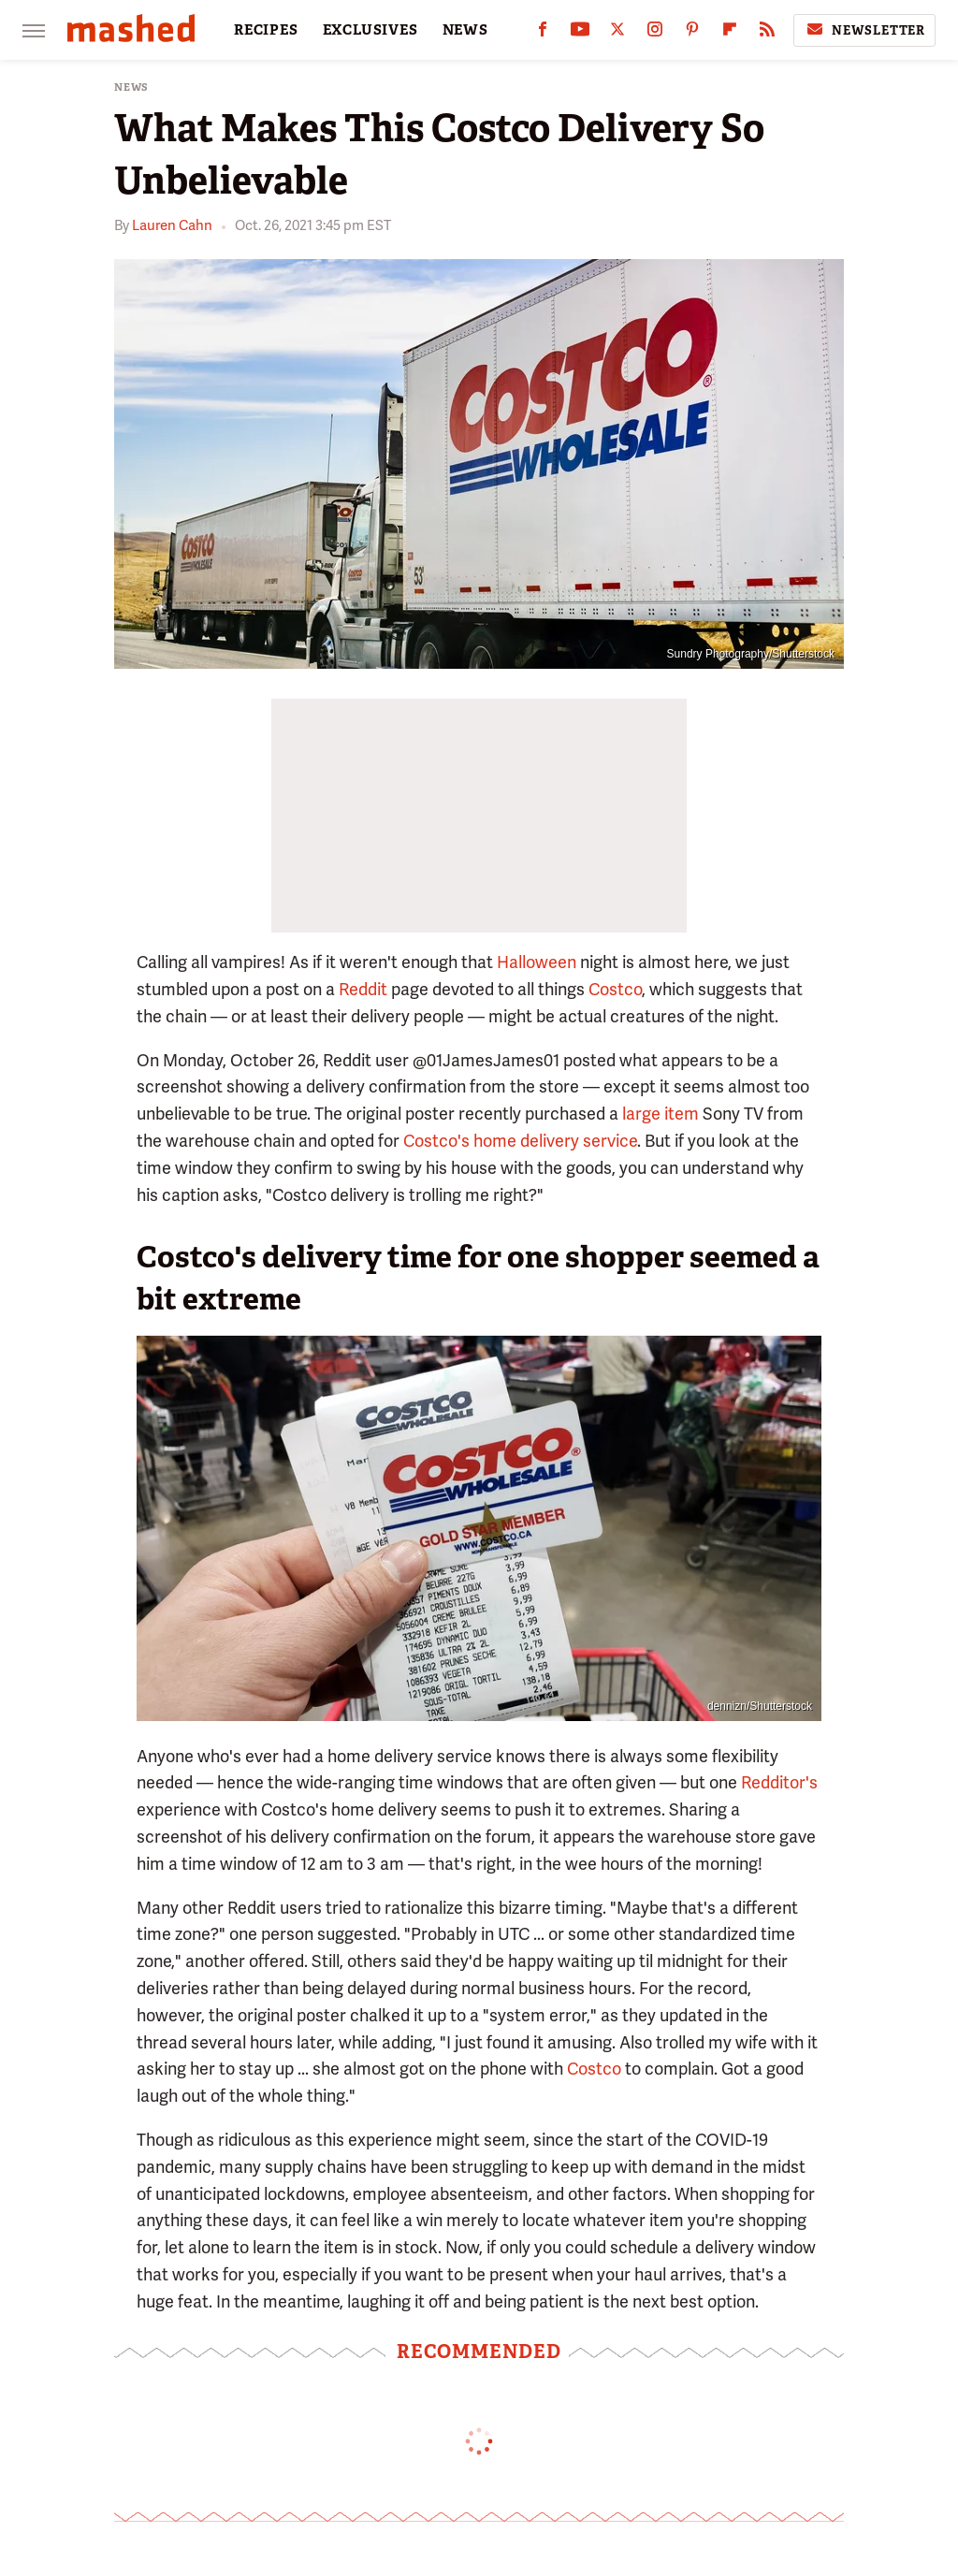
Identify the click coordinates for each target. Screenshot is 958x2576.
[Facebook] (542, 33)
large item (660, 1113)
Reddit (363, 989)
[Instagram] (655, 33)
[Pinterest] (692, 33)
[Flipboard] (729, 33)
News (131, 87)
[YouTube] (580, 33)
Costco (615, 989)
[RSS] (767, 33)
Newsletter (864, 30)
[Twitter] (617, 33)
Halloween (536, 962)
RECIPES (266, 30)
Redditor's (779, 1782)
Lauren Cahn (172, 225)
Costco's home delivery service (520, 1140)
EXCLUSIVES (370, 30)
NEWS (465, 30)
